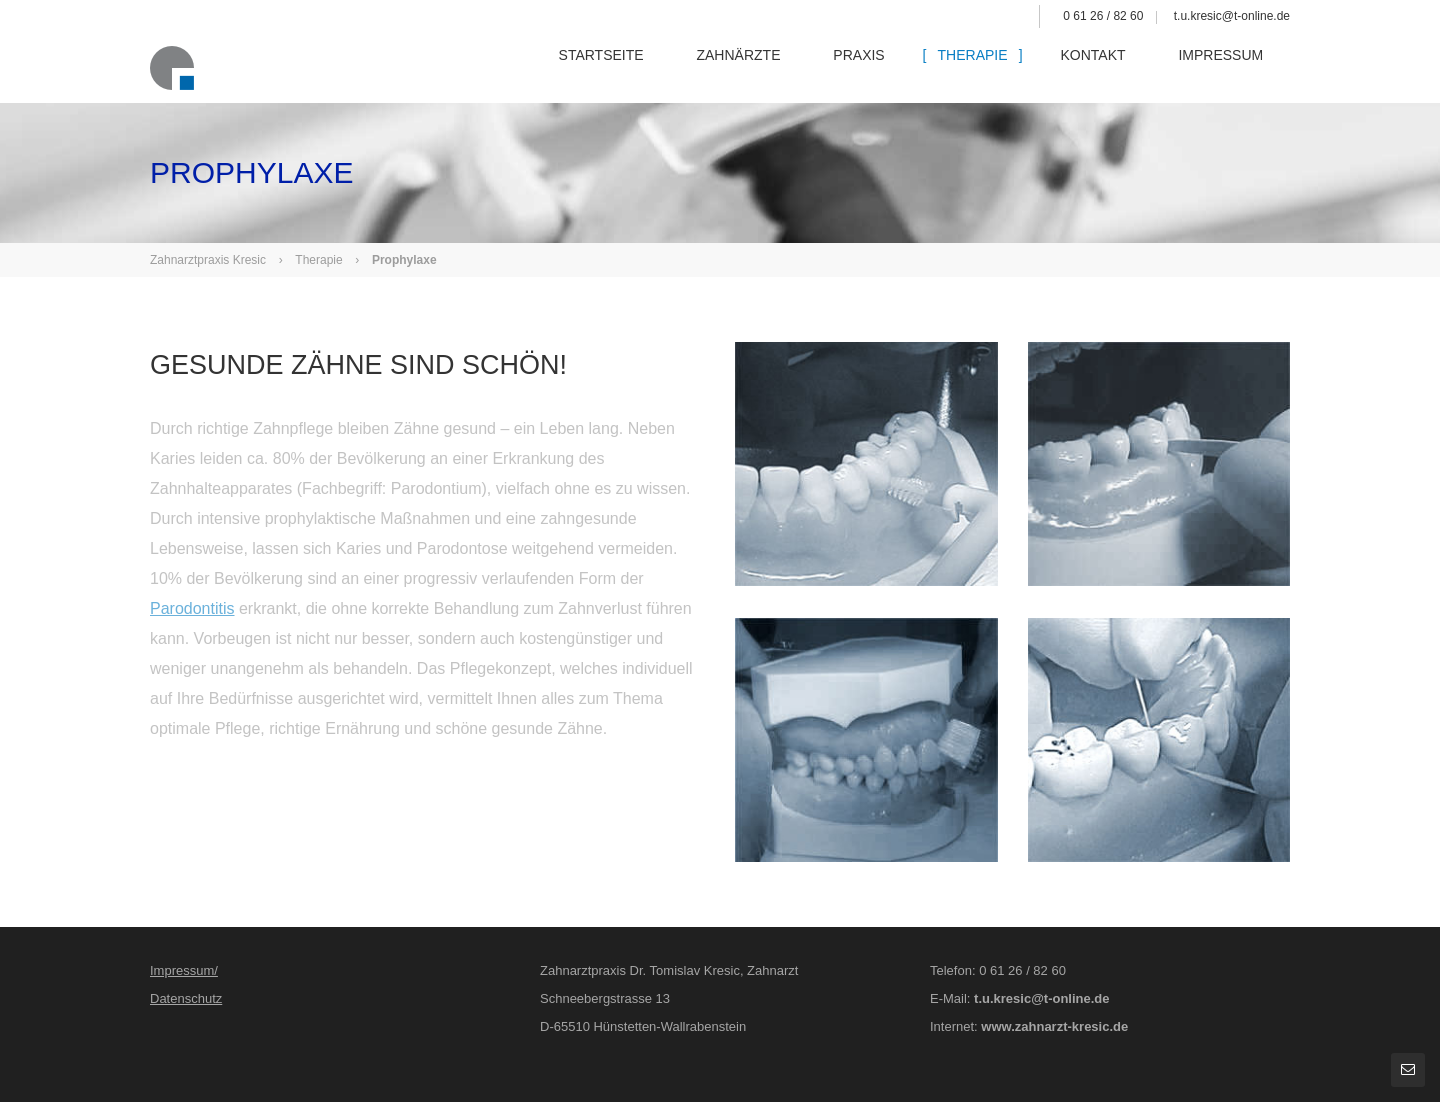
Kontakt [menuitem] (1107, 68)
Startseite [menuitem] (627, 68)
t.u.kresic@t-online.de (1232, 16)
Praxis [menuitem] (879, 68)
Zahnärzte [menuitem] (762, 68)
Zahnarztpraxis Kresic (208, 260)
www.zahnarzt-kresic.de (1054, 1026)
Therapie (318, 260)
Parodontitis (192, 608)
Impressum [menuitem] (1232, 68)
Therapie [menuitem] (990, 68)
